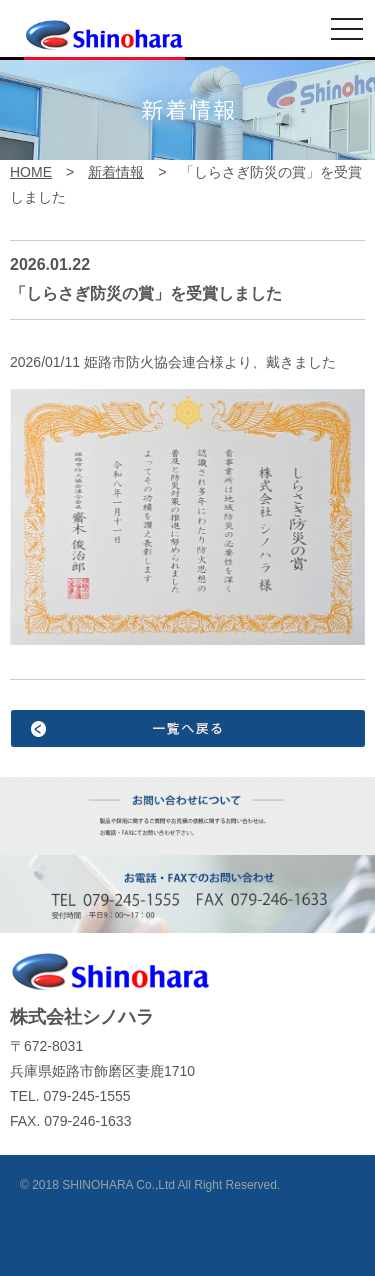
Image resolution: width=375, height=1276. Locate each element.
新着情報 (116, 172)
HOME (31, 172)
